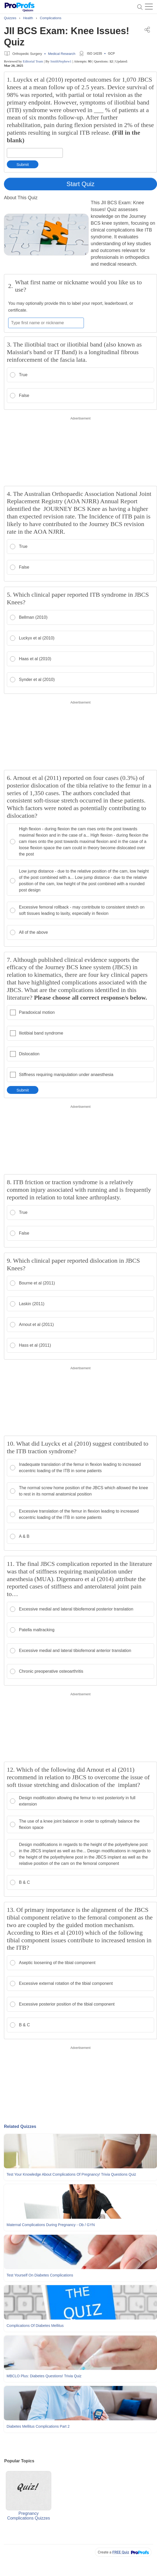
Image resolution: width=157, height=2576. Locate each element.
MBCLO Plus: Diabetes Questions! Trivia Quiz (44, 2376)
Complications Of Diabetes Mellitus (35, 2325)
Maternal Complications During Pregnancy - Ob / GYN (51, 2225)
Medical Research (61, 54)
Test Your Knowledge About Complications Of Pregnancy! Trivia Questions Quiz (71, 2174)
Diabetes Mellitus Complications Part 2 (38, 2426)
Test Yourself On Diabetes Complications (40, 2275)
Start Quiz (81, 183)
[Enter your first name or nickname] (46, 323)
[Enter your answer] (35, 153)
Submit (23, 164)
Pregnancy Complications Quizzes (28, 2495)
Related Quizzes (20, 2126)
